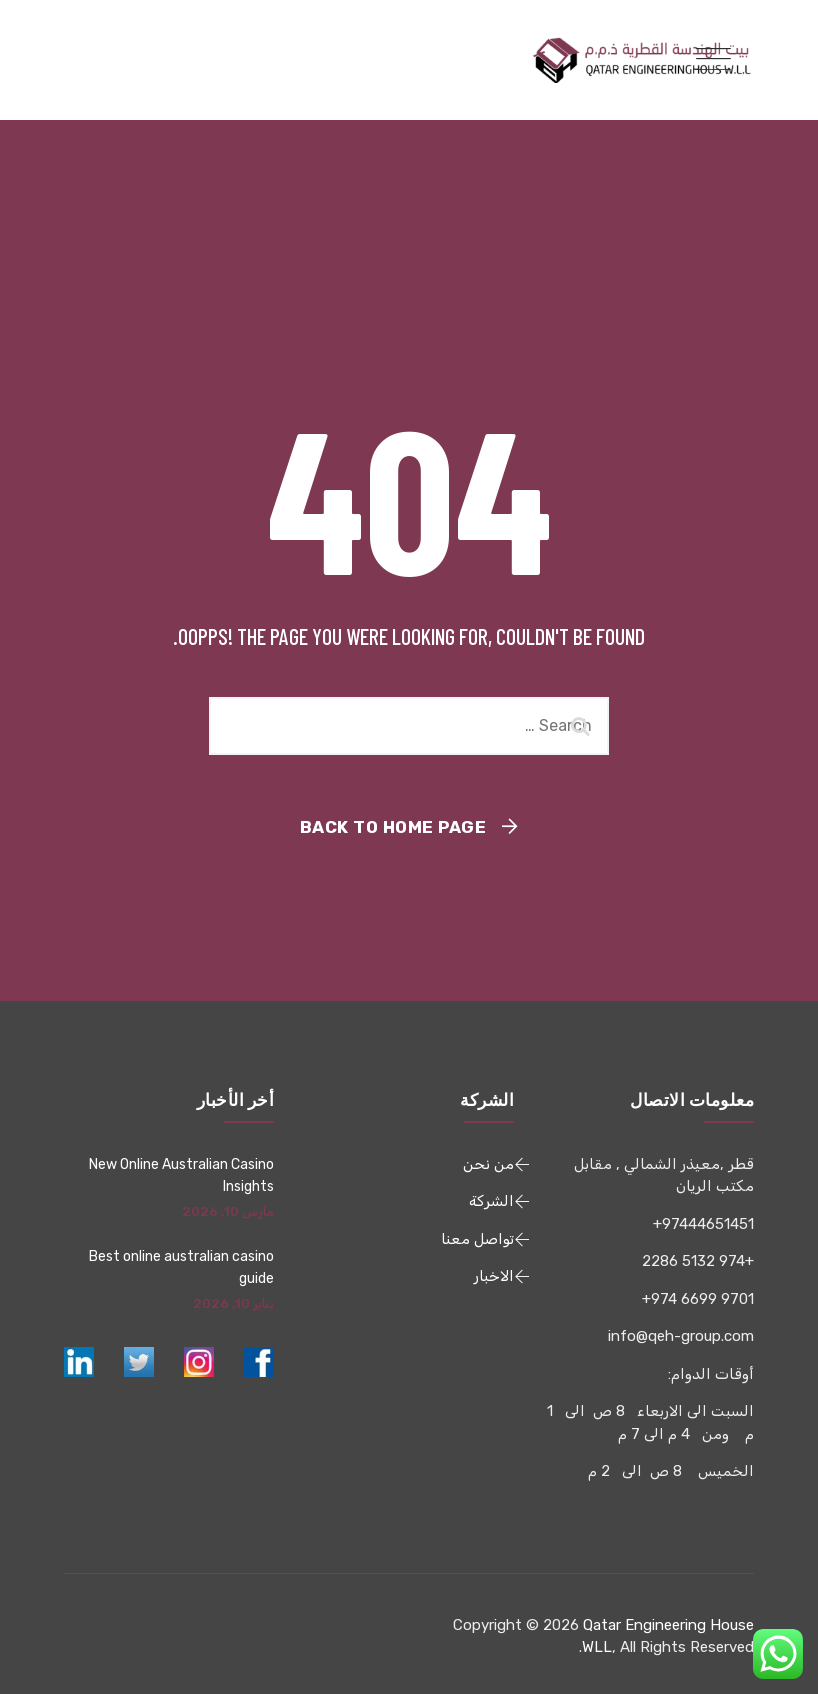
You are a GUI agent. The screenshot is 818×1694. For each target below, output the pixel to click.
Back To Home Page (393, 827)
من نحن (488, 1164)
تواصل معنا (477, 1239)
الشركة (491, 1201)
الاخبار (494, 1276)
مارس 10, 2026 (228, 1211)
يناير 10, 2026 (233, 1303)
